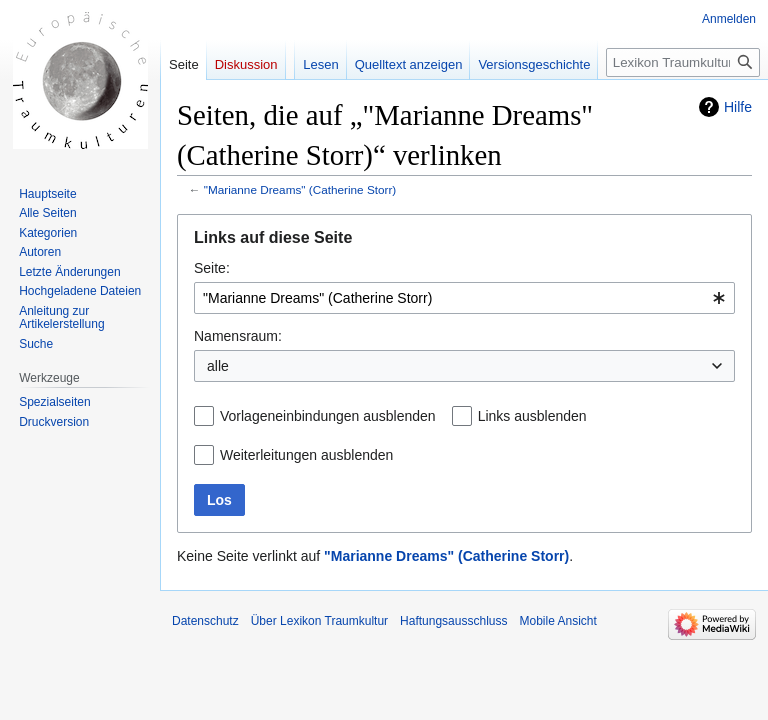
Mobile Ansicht (557, 621)
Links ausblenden (532, 416)
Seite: (212, 268)
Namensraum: (238, 336)
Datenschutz (205, 621)
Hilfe (738, 107)
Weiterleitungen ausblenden (306, 455)
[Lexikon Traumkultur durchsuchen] (683, 62)
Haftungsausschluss (453, 621)
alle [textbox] (218, 366)
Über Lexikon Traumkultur (319, 621)
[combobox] (464, 298)
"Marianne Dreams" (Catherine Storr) (300, 189)
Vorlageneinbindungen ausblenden (328, 416)
